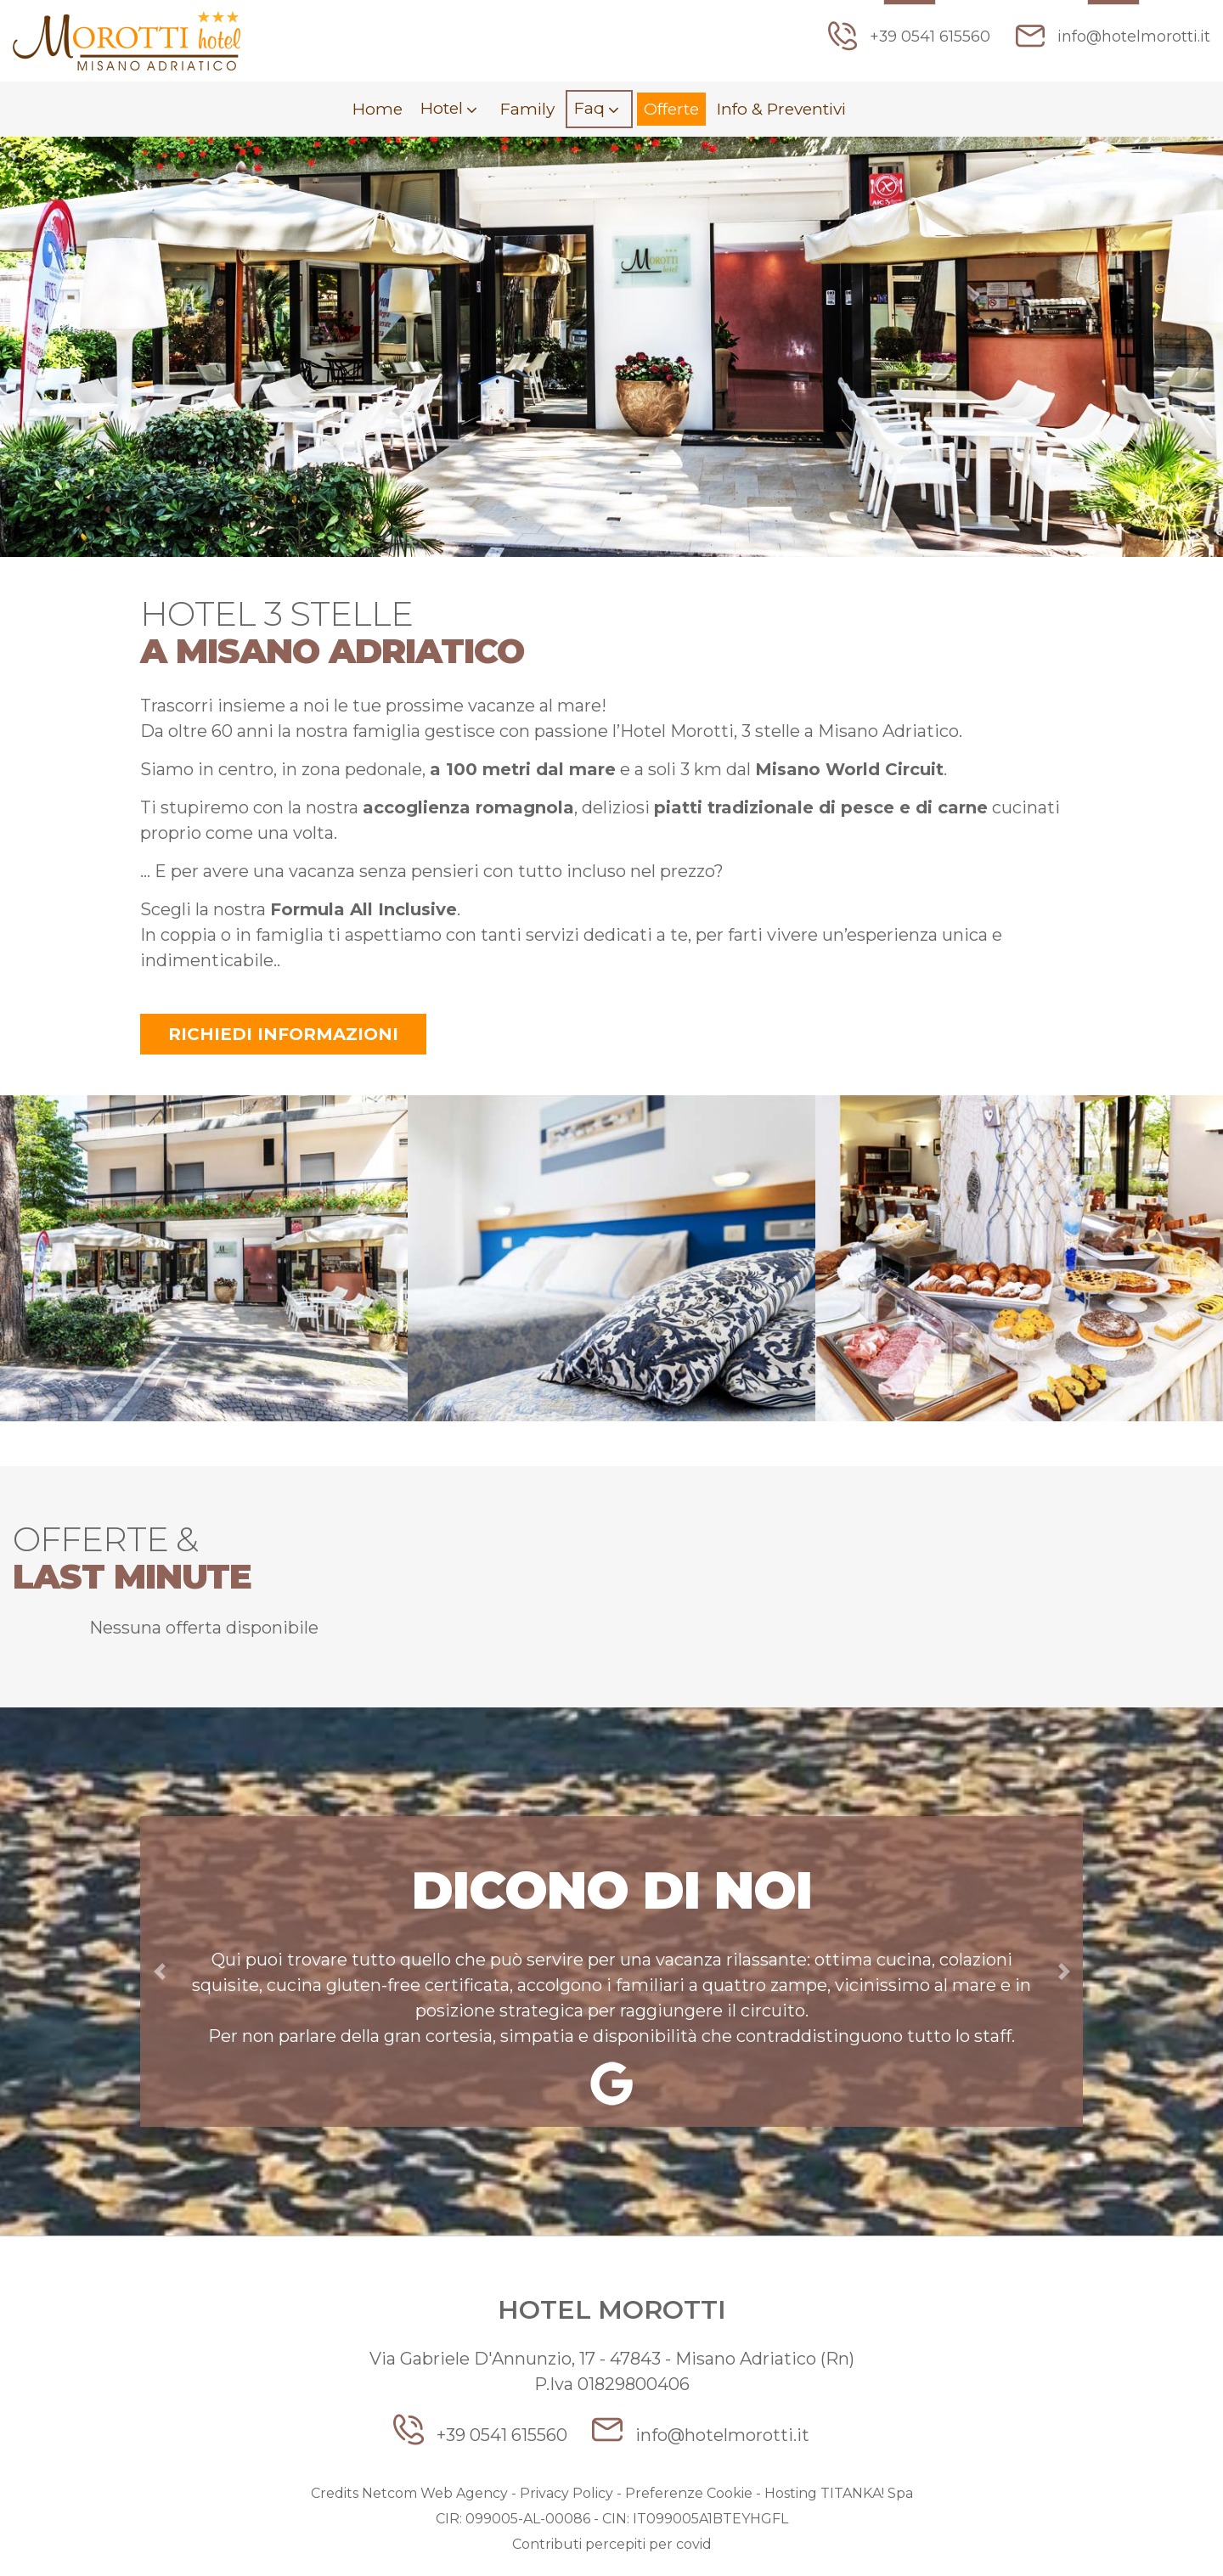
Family (521, 110)
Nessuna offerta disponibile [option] (203, 1629)
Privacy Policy (566, 2495)
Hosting (790, 2495)
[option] (204, 1263)
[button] (159, 1973)
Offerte (670, 110)
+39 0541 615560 (907, 35)
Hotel (435, 108)
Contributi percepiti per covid (612, 2546)
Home (366, 110)
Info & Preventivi (788, 110)
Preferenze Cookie (688, 2495)
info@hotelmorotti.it (1112, 35)
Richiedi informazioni (283, 1036)
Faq (588, 108)
